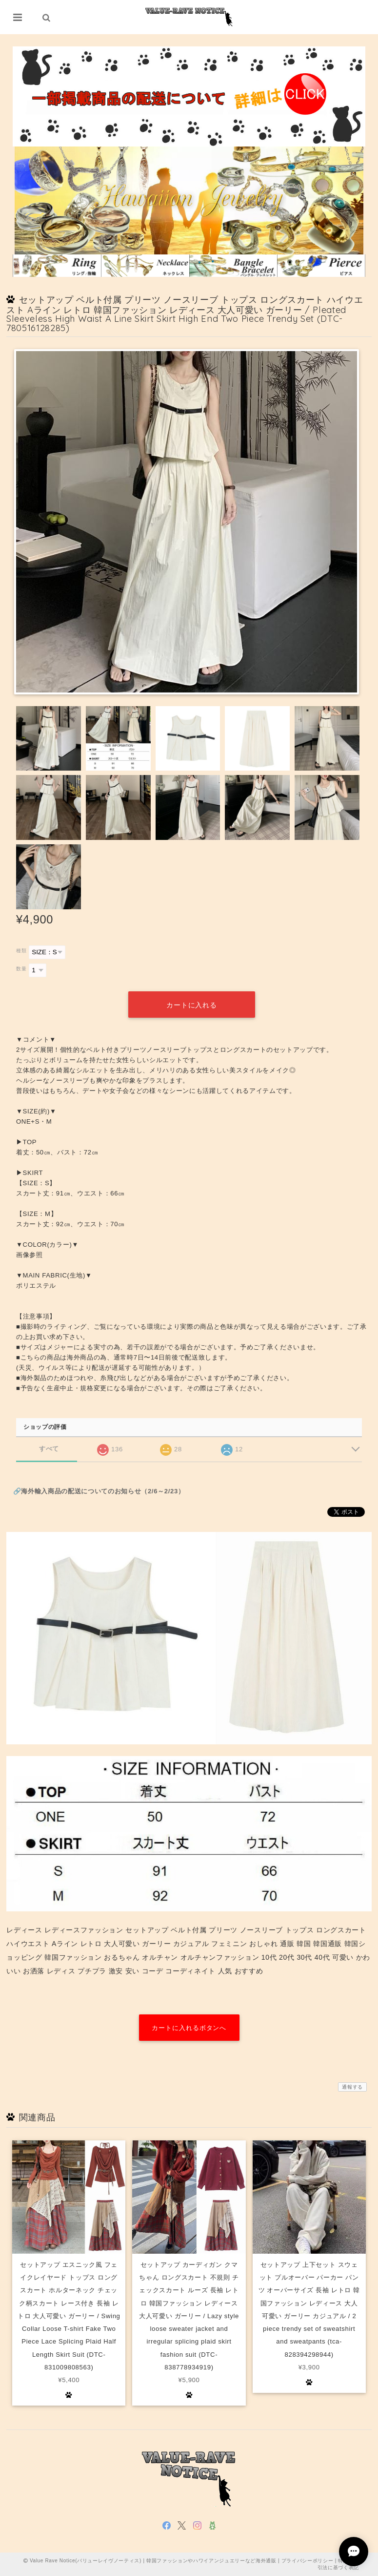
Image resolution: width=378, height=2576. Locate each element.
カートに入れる (191, 1005)
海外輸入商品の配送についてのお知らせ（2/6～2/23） (102, 1491)
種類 (21, 950)
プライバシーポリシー (307, 2560)
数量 (21, 968)
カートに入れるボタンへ (189, 2027)
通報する (352, 2087)
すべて (49, 1448)
